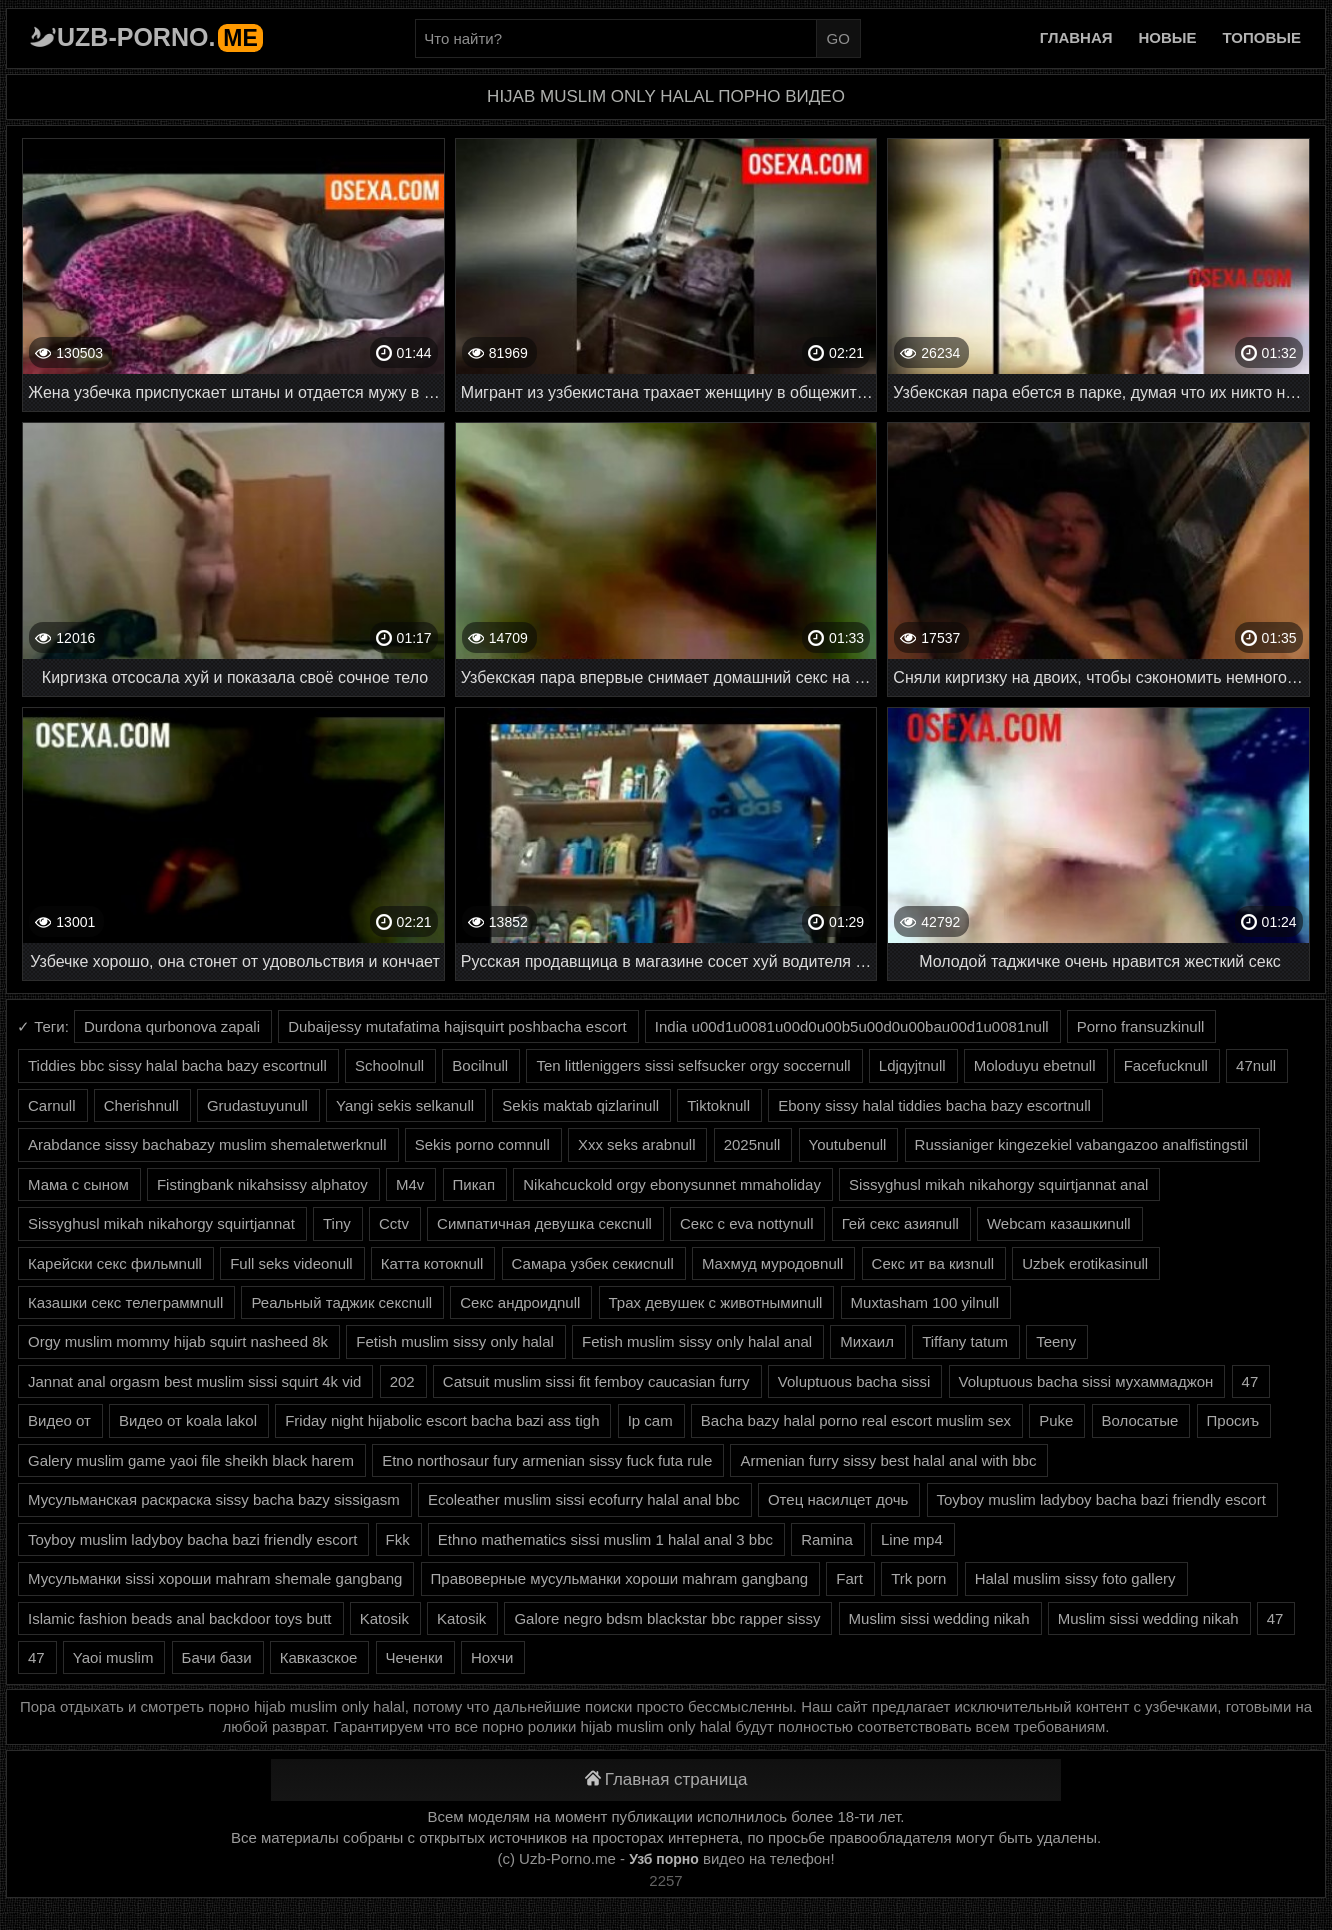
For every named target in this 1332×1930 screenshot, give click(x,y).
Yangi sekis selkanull (405, 1105)
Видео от (59, 1420)
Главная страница (666, 1779)
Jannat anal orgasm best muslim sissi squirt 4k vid (194, 1381)
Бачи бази (217, 1657)
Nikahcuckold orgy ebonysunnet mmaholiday (672, 1184)
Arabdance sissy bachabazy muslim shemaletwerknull (207, 1144)
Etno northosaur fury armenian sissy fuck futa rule (547, 1460)
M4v (410, 1184)
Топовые (1262, 37)
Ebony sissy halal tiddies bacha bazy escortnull (934, 1105)
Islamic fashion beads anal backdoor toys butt (180, 1618)
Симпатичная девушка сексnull (544, 1223)
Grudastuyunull (257, 1105)
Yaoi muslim (113, 1657)
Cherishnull (141, 1105)
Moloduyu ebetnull (1035, 1065)
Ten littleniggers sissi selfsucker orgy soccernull (693, 1065)
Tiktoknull (718, 1105)
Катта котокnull (432, 1263)
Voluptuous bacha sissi (854, 1381)
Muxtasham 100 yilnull (925, 1302)
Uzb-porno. (160, 37)
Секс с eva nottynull (746, 1223)
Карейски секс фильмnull (115, 1263)
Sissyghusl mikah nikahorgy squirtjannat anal (998, 1184)
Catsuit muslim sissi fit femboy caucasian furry (596, 1381)
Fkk (398, 1539)
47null (1256, 1065)
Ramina (827, 1539)
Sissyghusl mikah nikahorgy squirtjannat (161, 1223)
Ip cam (650, 1420)
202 (402, 1381)
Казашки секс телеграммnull (125, 1302)
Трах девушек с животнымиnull (716, 1302)
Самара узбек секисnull (593, 1263)
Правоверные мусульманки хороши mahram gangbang (620, 1578)
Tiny (337, 1223)
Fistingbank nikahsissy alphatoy (262, 1184)
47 (1250, 1381)
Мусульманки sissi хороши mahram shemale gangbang (215, 1578)
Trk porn (918, 1578)
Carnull (52, 1105)
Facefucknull (1166, 1065)
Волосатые (1140, 1420)
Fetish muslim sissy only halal (455, 1341)
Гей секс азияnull (900, 1223)
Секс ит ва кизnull (933, 1263)
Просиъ (1233, 1420)
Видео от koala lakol (188, 1420)
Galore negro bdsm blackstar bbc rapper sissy (667, 1618)
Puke (1056, 1420)
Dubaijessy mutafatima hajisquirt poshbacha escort (457, 1026)
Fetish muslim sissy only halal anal (697, 1341)
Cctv (394, 1223)
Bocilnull (480, 1065)
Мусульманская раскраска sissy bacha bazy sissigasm (214, 1499)
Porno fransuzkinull (1141, 1026)
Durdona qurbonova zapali (172, 1026)
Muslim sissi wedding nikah (939, 1618)
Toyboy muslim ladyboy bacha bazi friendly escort (1101, 1499)
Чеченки (414, 1657)
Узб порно (664, 1859)
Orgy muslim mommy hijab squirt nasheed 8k (178, 1341)
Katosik (384, 1618)
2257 (665, 1880)
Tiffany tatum (965, 1341)
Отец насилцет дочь (838, 1499)
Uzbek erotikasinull (1085, 1263)
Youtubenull (848, 1144)
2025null (752, 1144)
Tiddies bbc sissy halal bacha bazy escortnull (177, 1065)
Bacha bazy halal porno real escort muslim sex (856, 1420)
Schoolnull (389, 1065)
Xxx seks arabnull (637, 1144)
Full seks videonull (291, 1263)
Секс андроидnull (520, 1302)
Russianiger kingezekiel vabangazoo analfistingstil (1082, 1144)
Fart (849, 1578)
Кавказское (319, 1657)
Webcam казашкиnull (1059, 1223)
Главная (1076, 37)
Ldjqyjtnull (912, 1065)
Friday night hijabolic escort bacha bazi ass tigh (442, 1420)
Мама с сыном (78, 1184)
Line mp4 (912, 1539)
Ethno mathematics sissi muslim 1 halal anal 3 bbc (605, 1539)
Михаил (867, 1341)
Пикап (474, 1184)
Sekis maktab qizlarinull (580, 1105)
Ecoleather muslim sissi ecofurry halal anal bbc (584, 1499)
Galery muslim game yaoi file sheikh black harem (191, 1460)
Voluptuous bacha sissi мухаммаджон (1086, 1381)
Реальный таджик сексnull (341, 1302)
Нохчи (492, 1657)
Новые (1168, 37)
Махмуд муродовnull (773, 1263)
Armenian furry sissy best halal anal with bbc (888, 1460)
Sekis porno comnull (482, 1144)
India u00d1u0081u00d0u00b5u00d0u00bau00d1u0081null (852, 1026)
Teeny (1056, 1341)
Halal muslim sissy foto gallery (1075, 1578)
